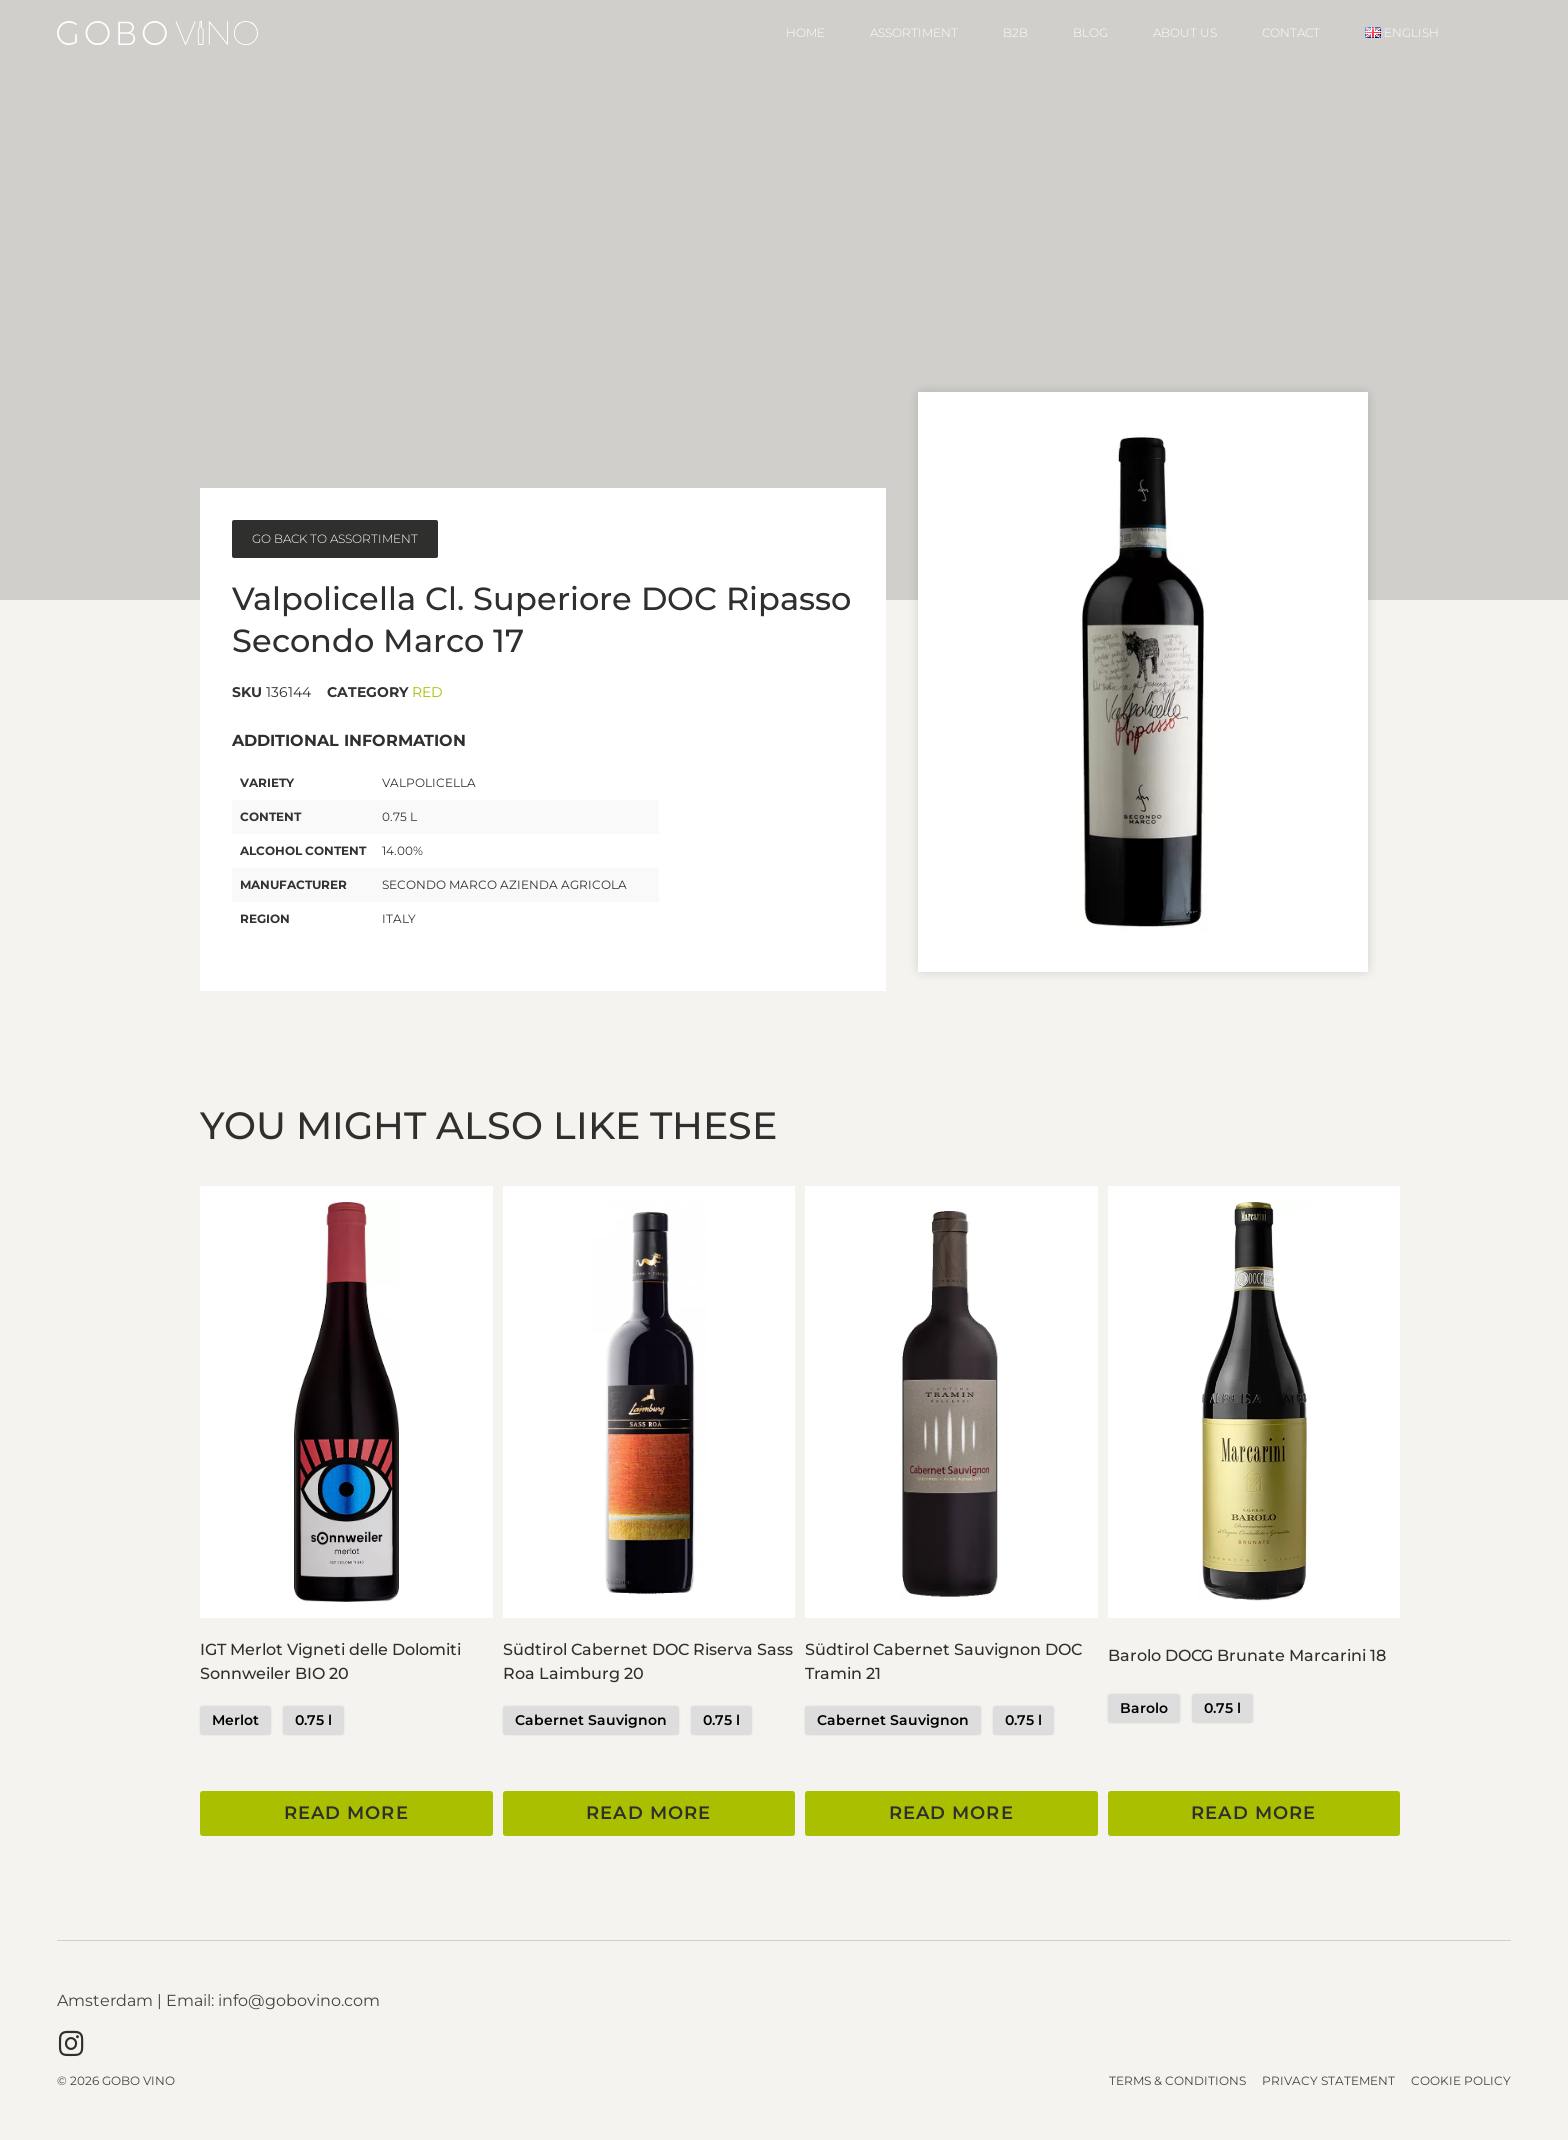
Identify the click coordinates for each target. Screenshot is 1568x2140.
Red (427, 692)
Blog (1090, 32)
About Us (1185, 32)
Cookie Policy (1461, 2080)
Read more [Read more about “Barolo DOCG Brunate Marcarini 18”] (1253, 1813)
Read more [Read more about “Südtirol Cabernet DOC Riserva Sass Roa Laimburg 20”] (648, 1813)
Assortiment (914, 32)
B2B (1015, 32)
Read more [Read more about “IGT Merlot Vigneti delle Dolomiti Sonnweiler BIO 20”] (346, 1813)
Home (805, 32)
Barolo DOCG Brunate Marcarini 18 (1247, 1655)
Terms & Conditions (1177, 2080)
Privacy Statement (1328, 2080)
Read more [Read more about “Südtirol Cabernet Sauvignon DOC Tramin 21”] (951, 1813)
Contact (1291, 32)
